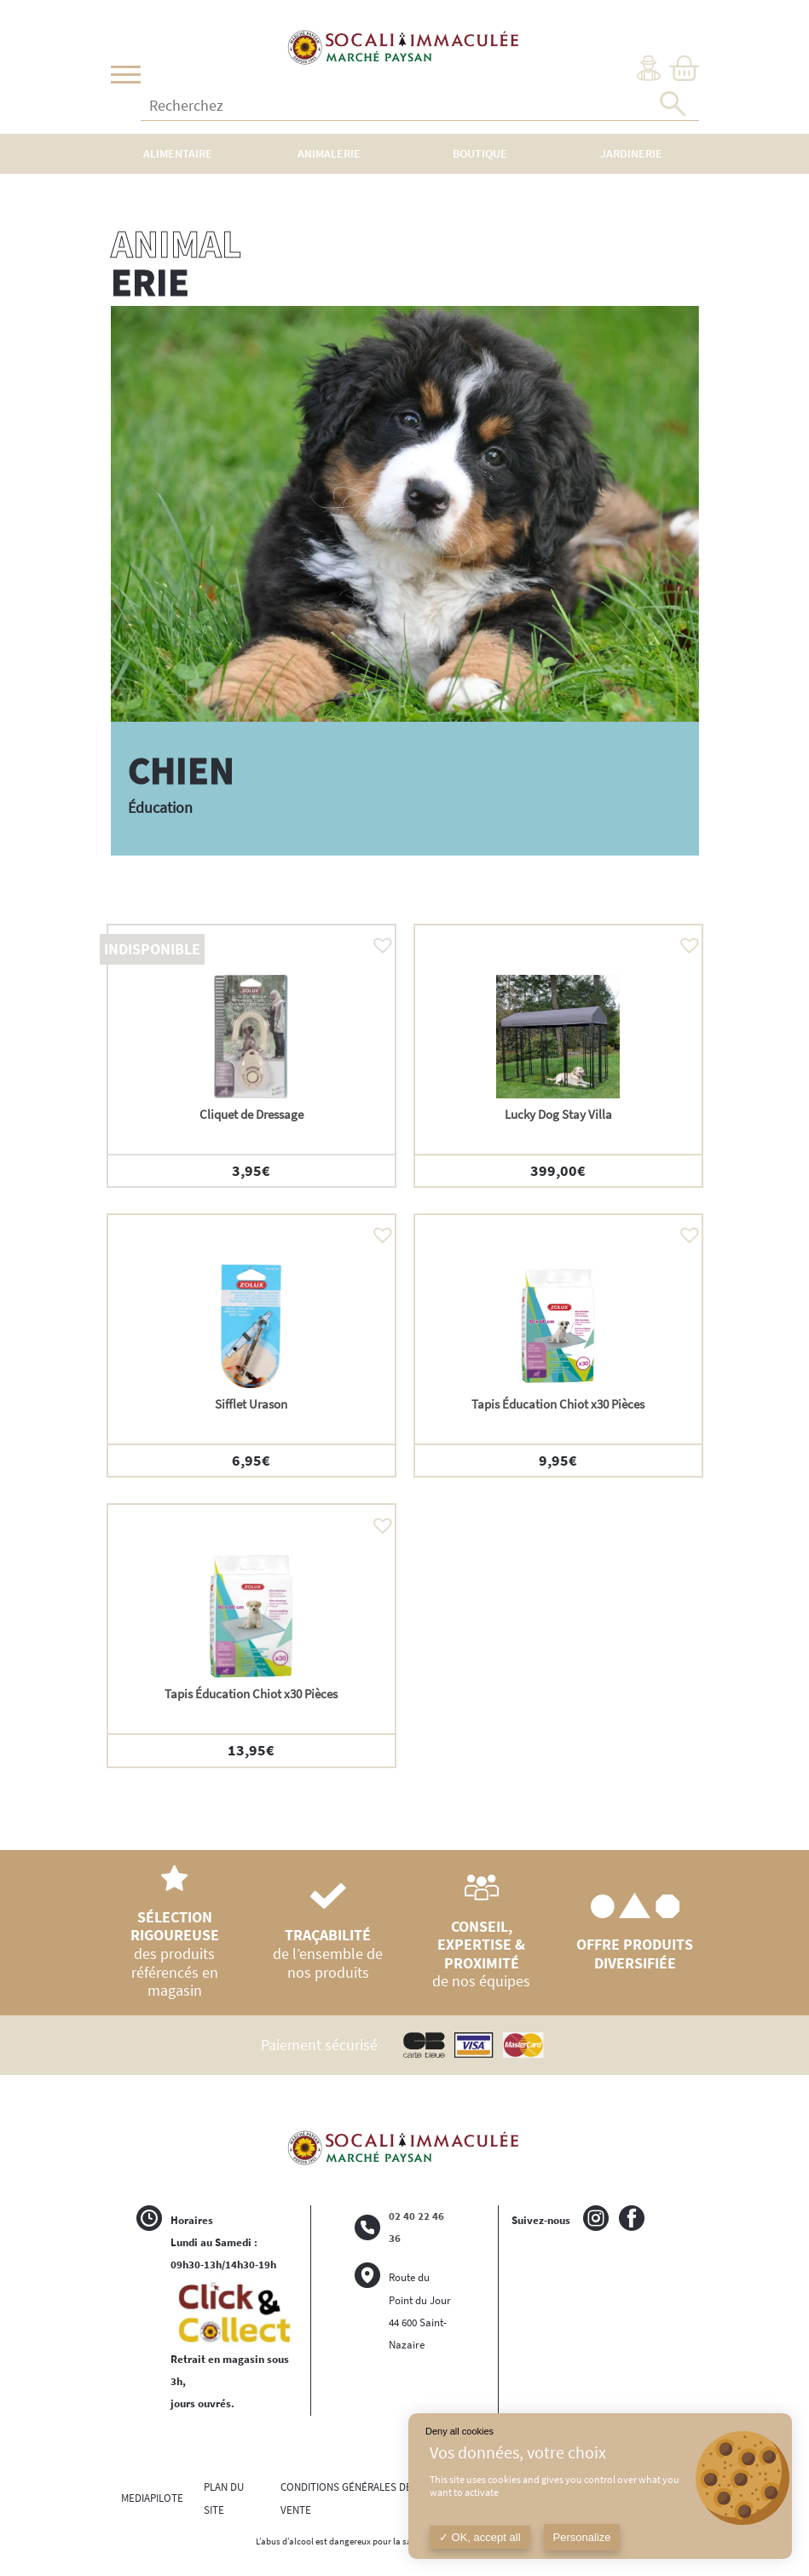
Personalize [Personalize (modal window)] (582, 2537)
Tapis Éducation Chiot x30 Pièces (557, 1404)
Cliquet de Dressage (251, 1114)
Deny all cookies (459, 2431)
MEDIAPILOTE (152, 2498)
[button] (378, 940)
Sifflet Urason (251, 1404)
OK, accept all (480, 2537)
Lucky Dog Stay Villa (558, 1114)
